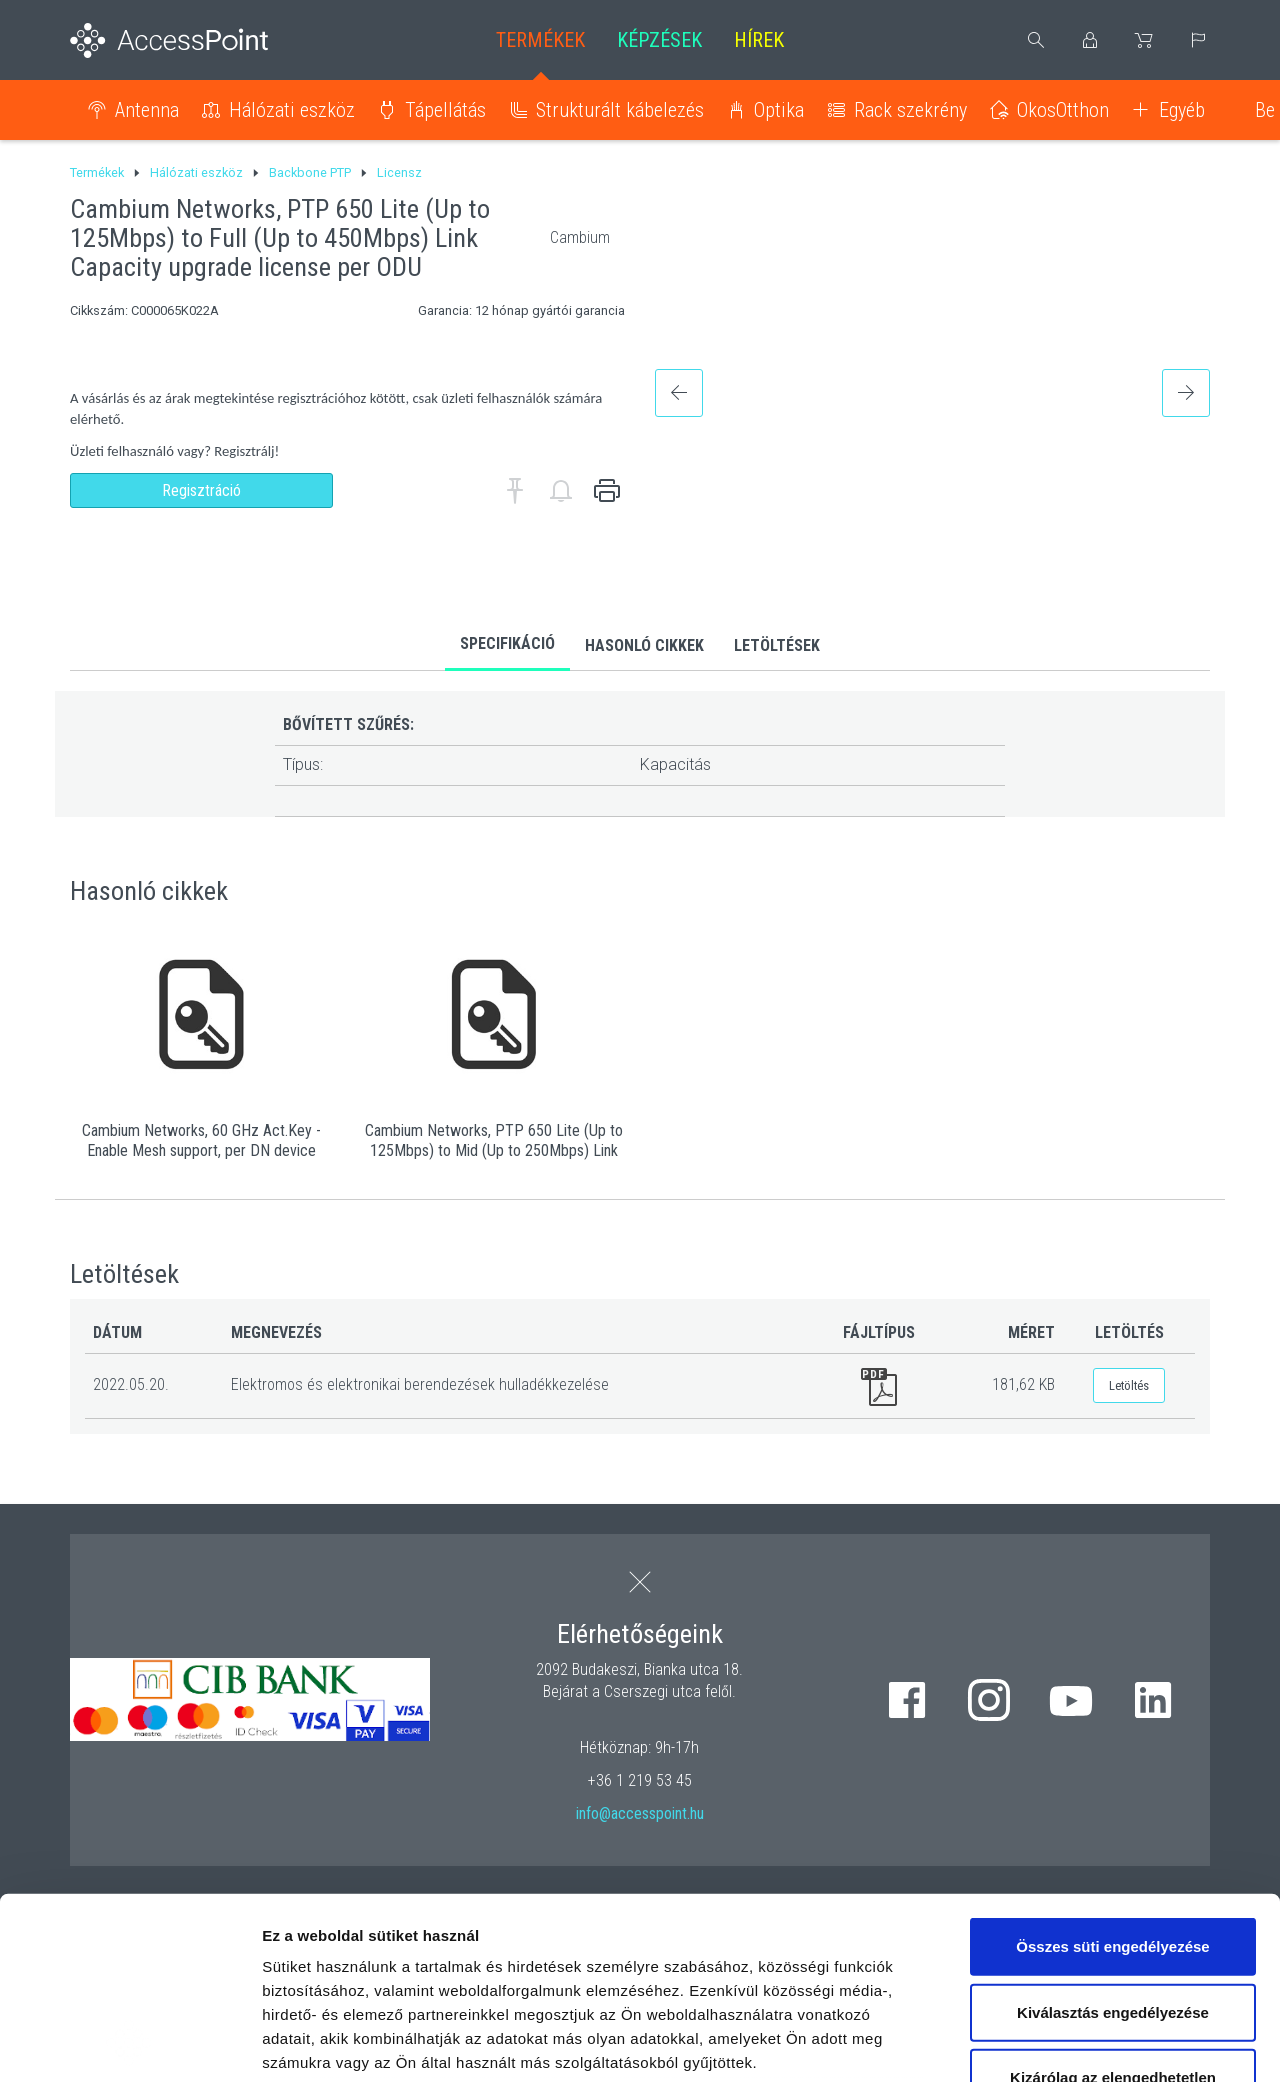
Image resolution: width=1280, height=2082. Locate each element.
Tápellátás (445, 110)
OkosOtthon (1063, 110)
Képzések (659, 40)
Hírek (759, 40)
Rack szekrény (910, 110)
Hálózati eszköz (292, 110)
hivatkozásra (611, 1940)
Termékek (540, 40)
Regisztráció (201, 490)
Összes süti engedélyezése (1112, 1776)
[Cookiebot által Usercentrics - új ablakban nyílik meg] (129, 2043)
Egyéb (1182, 110)
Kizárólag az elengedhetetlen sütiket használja (1113, 1919)
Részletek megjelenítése (1136, 2042)
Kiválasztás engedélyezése (1113, 1841)
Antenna (147, 110)
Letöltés (1129, 1385)
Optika (779, 110)
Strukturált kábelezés (620, 110)
